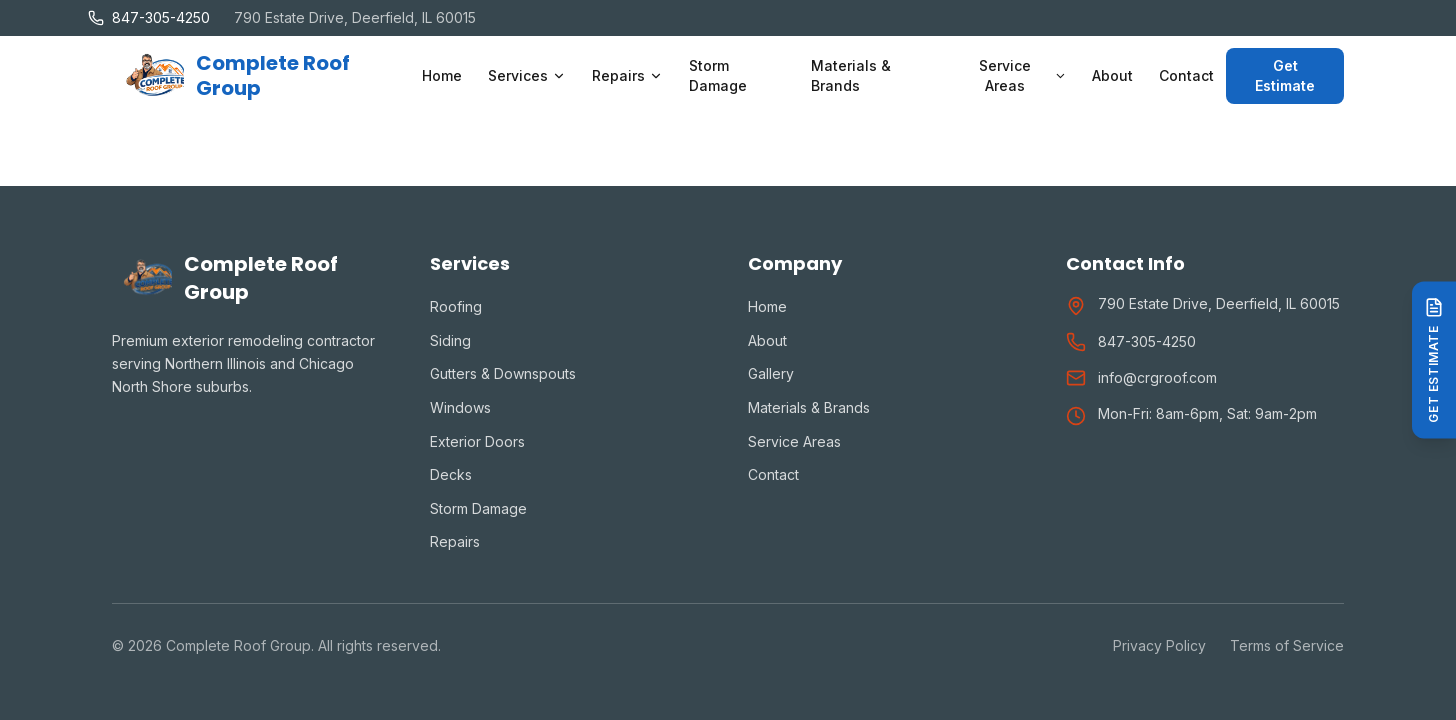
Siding (450, 340)
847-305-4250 (1147, 341)
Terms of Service (1287, 645)
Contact (1186, 75)
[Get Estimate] (1434, 359)
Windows (460, 407)
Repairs (455, 541)
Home (442, 75)
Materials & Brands (851, 75)
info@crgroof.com (1157, 377)
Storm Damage (718, 75)
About (1112, 75)
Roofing (456, 306)
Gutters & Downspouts (503, 373)
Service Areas (794, 441)
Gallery (771, 373)
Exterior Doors (477, 441)
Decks (451, 474)
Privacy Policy (1159, 645)
